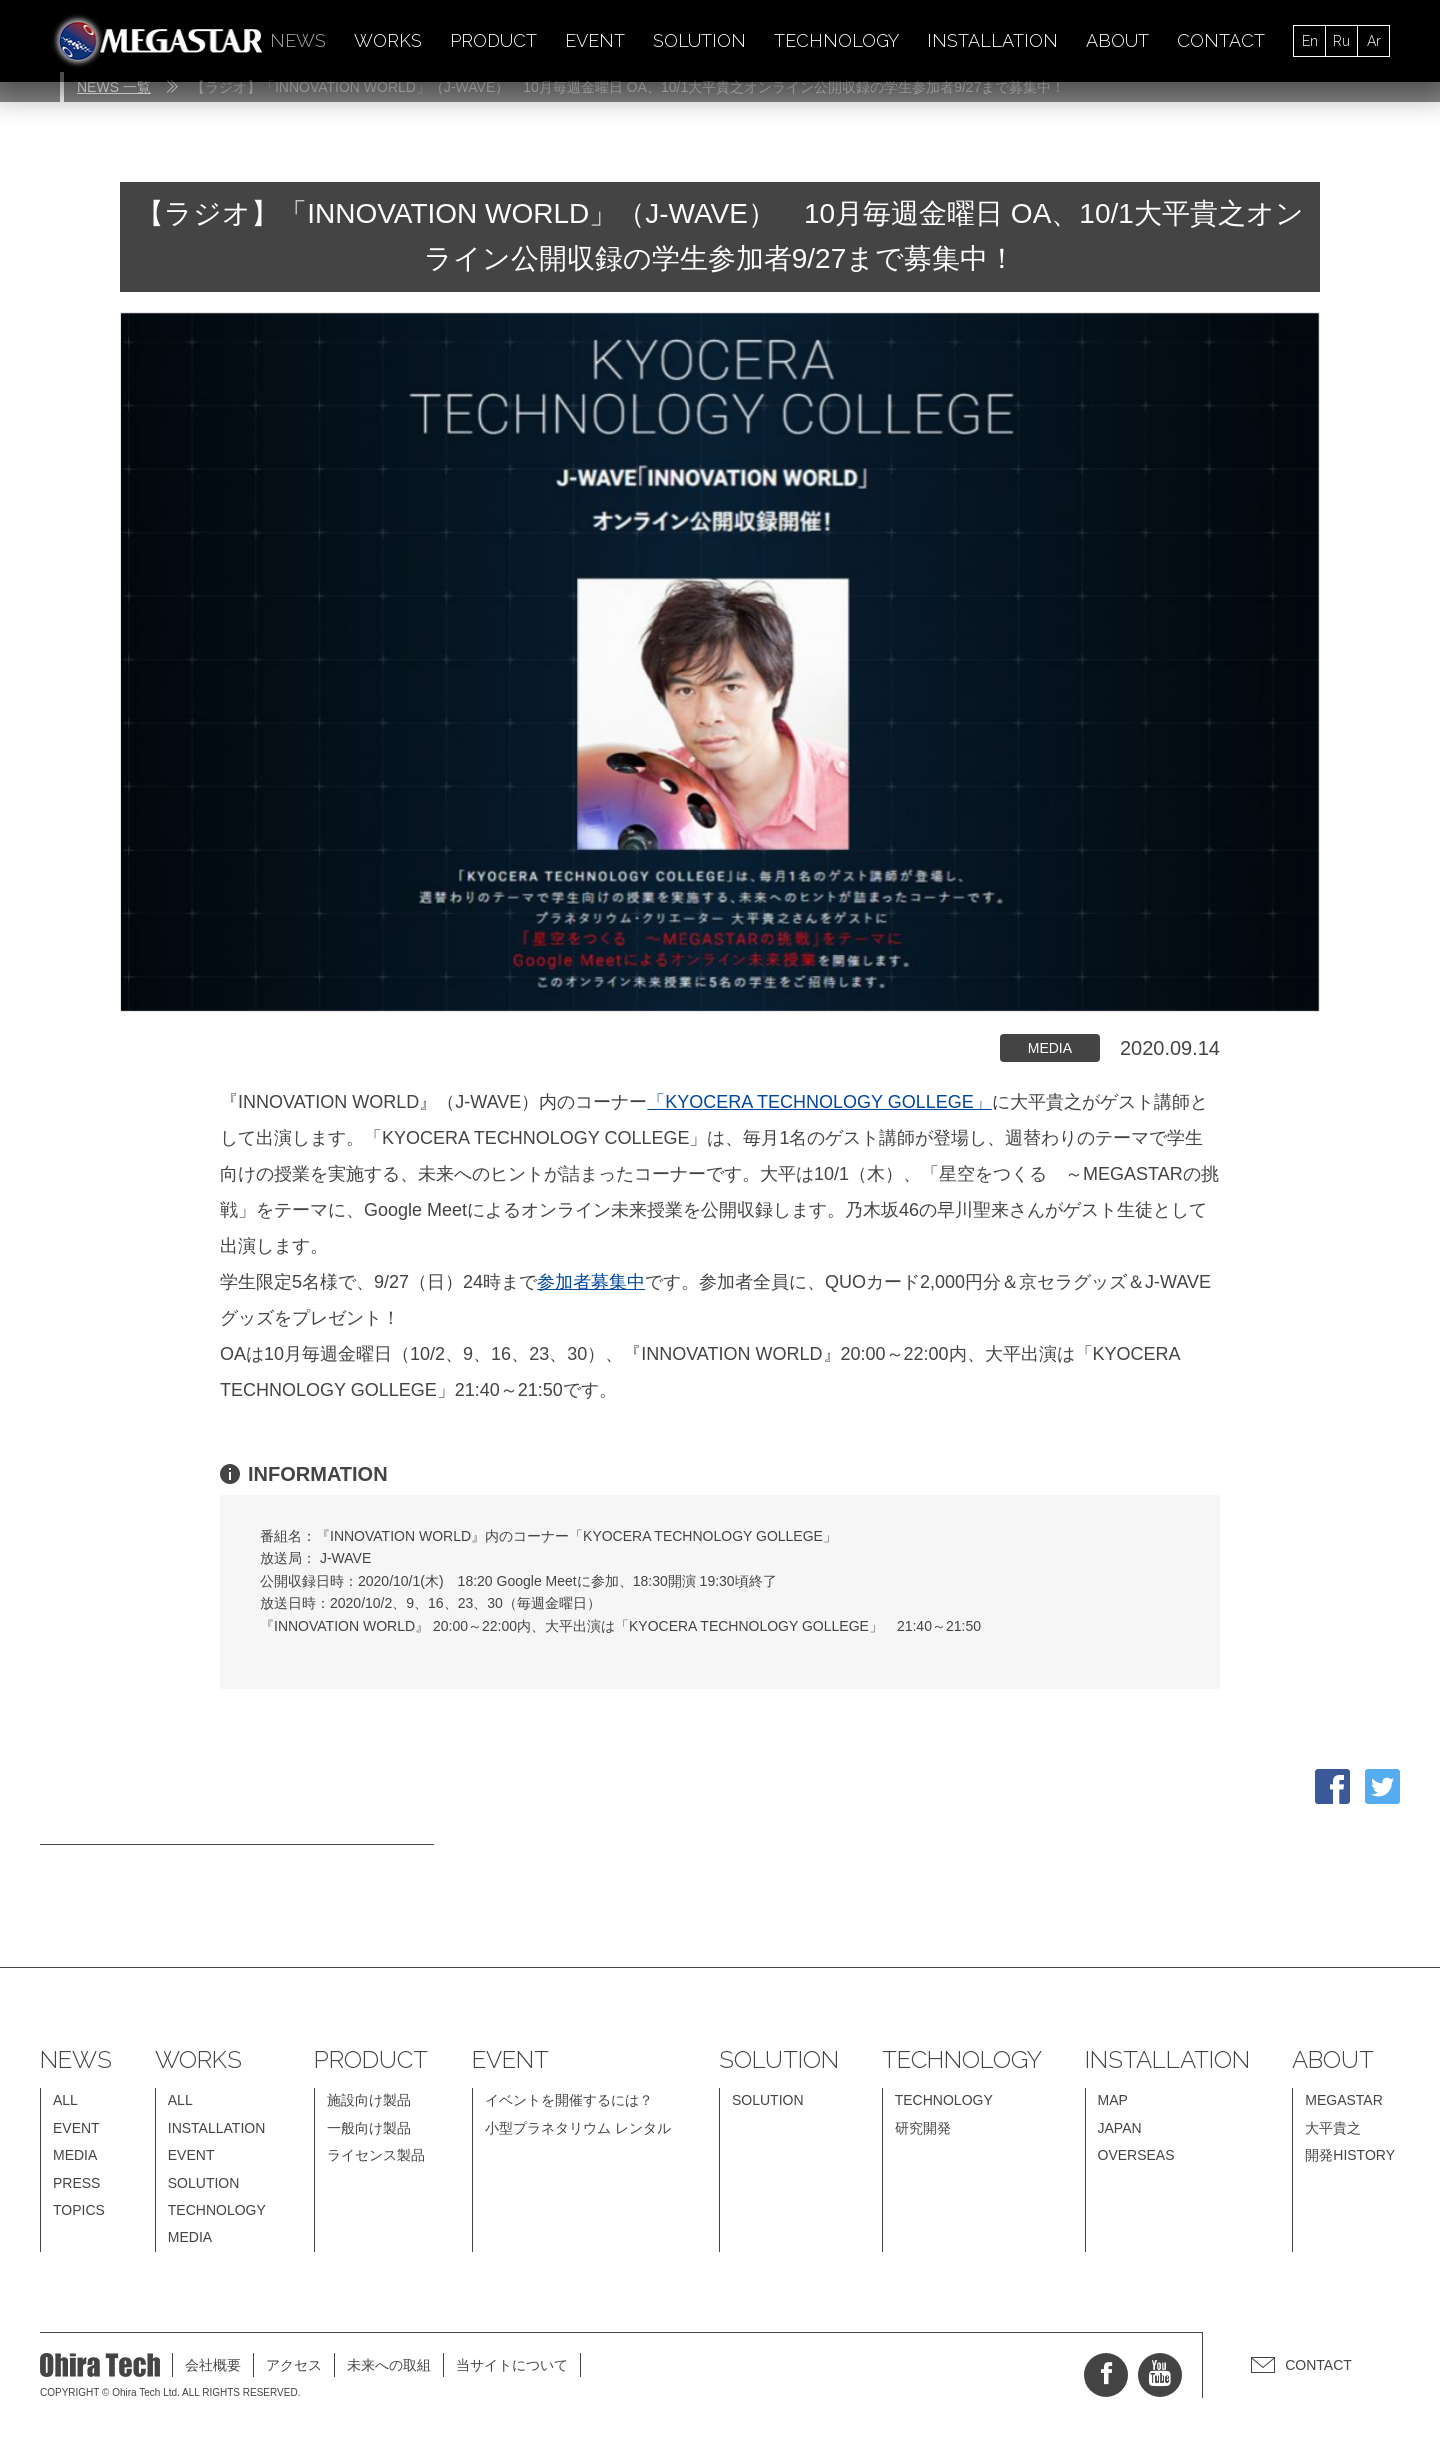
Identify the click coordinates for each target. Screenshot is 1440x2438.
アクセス (294, 2365)
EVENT (595, 40)
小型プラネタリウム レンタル (578, 2128)
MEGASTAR (1344, 2100)
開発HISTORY (1350, 2155)
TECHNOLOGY (836, 40)
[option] (720, 662)
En (1310, 41)
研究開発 (923, 2128)
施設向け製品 (369, 2100)
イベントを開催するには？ (569, 2100)
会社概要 (213, 2365)
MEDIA (75, 2155)
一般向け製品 (369, 2128)
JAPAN (1120, 2128)
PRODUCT (493, 40)
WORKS (388, 40)
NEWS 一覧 (114, 87)
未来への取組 (389, 2365)
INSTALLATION (992, 40)
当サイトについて (512, 2365)
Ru (1341, 41)
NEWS (298, 40)
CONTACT (1221, 40)
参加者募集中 (591, 1282)
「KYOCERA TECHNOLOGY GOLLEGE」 (819, 1102)
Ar (1374, 41)
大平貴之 (1333, 2128)
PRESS (76, 2183)
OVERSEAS (1136, 2155)
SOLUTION (699, 40)
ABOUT (1117, 40)
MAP (1113, 2100)
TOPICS (79, 2210)
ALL (65, 2100)
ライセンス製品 (376, 2155)
